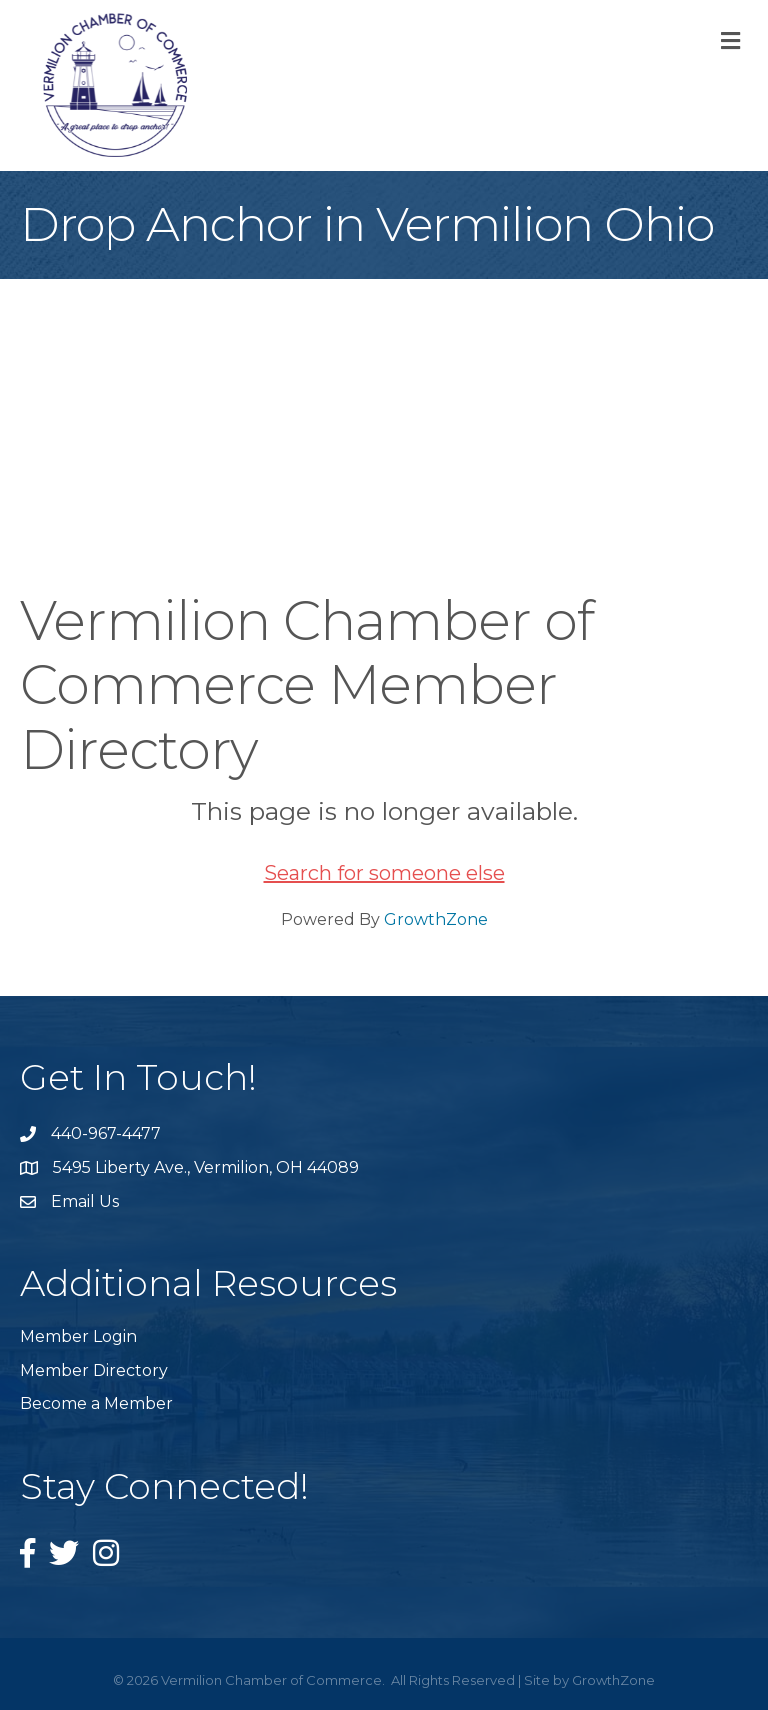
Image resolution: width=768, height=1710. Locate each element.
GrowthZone (436, 919)
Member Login (78, 1336)
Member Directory (94, 1370)
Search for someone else (384, 873)
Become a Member (96, 1403)
